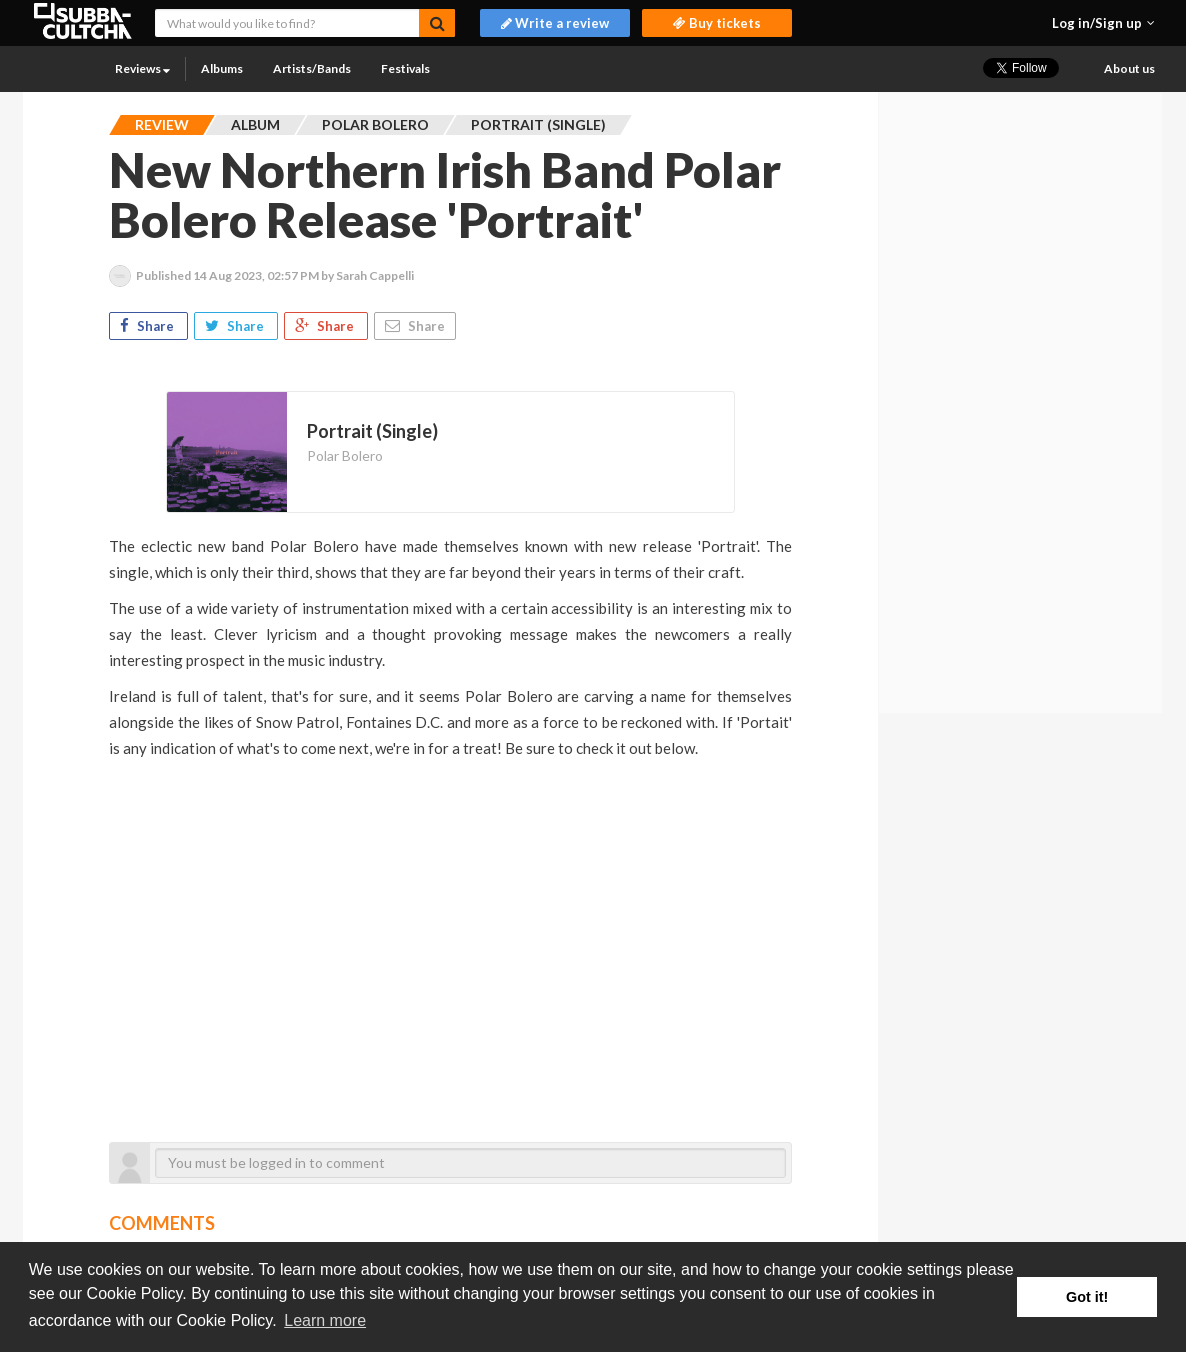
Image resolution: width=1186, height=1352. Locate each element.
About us (1129, 68)
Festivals (405, 68)
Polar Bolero (345, 455)
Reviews (142, 68)
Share (148, 326)
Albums (222, 68)
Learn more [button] (325, 1320)
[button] (1103, 23)
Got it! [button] (1087, 1297)
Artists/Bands (312, 68)
